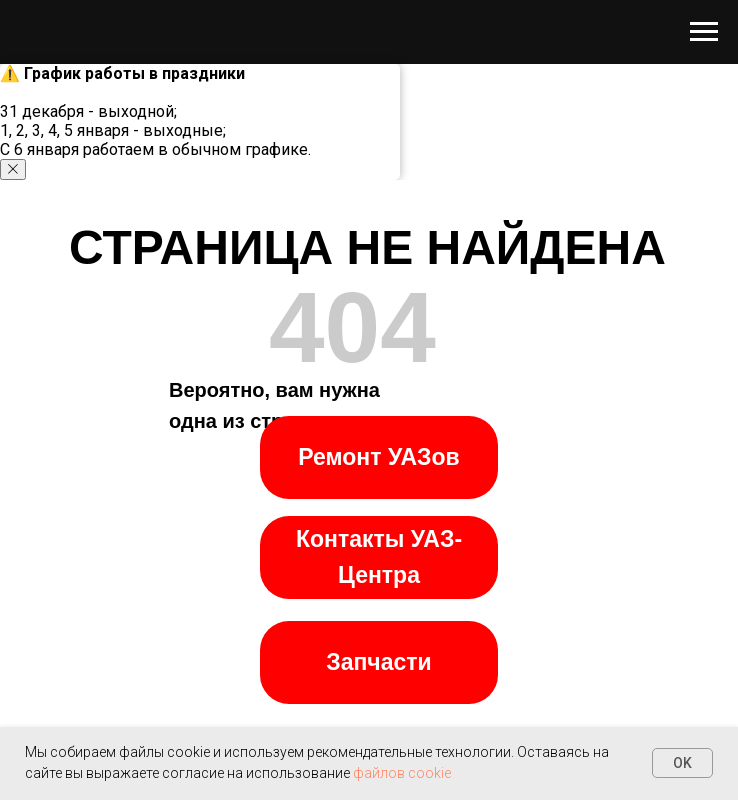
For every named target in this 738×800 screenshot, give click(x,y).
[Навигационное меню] (704, 32)
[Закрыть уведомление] (13, 169)
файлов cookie (402, 773)
